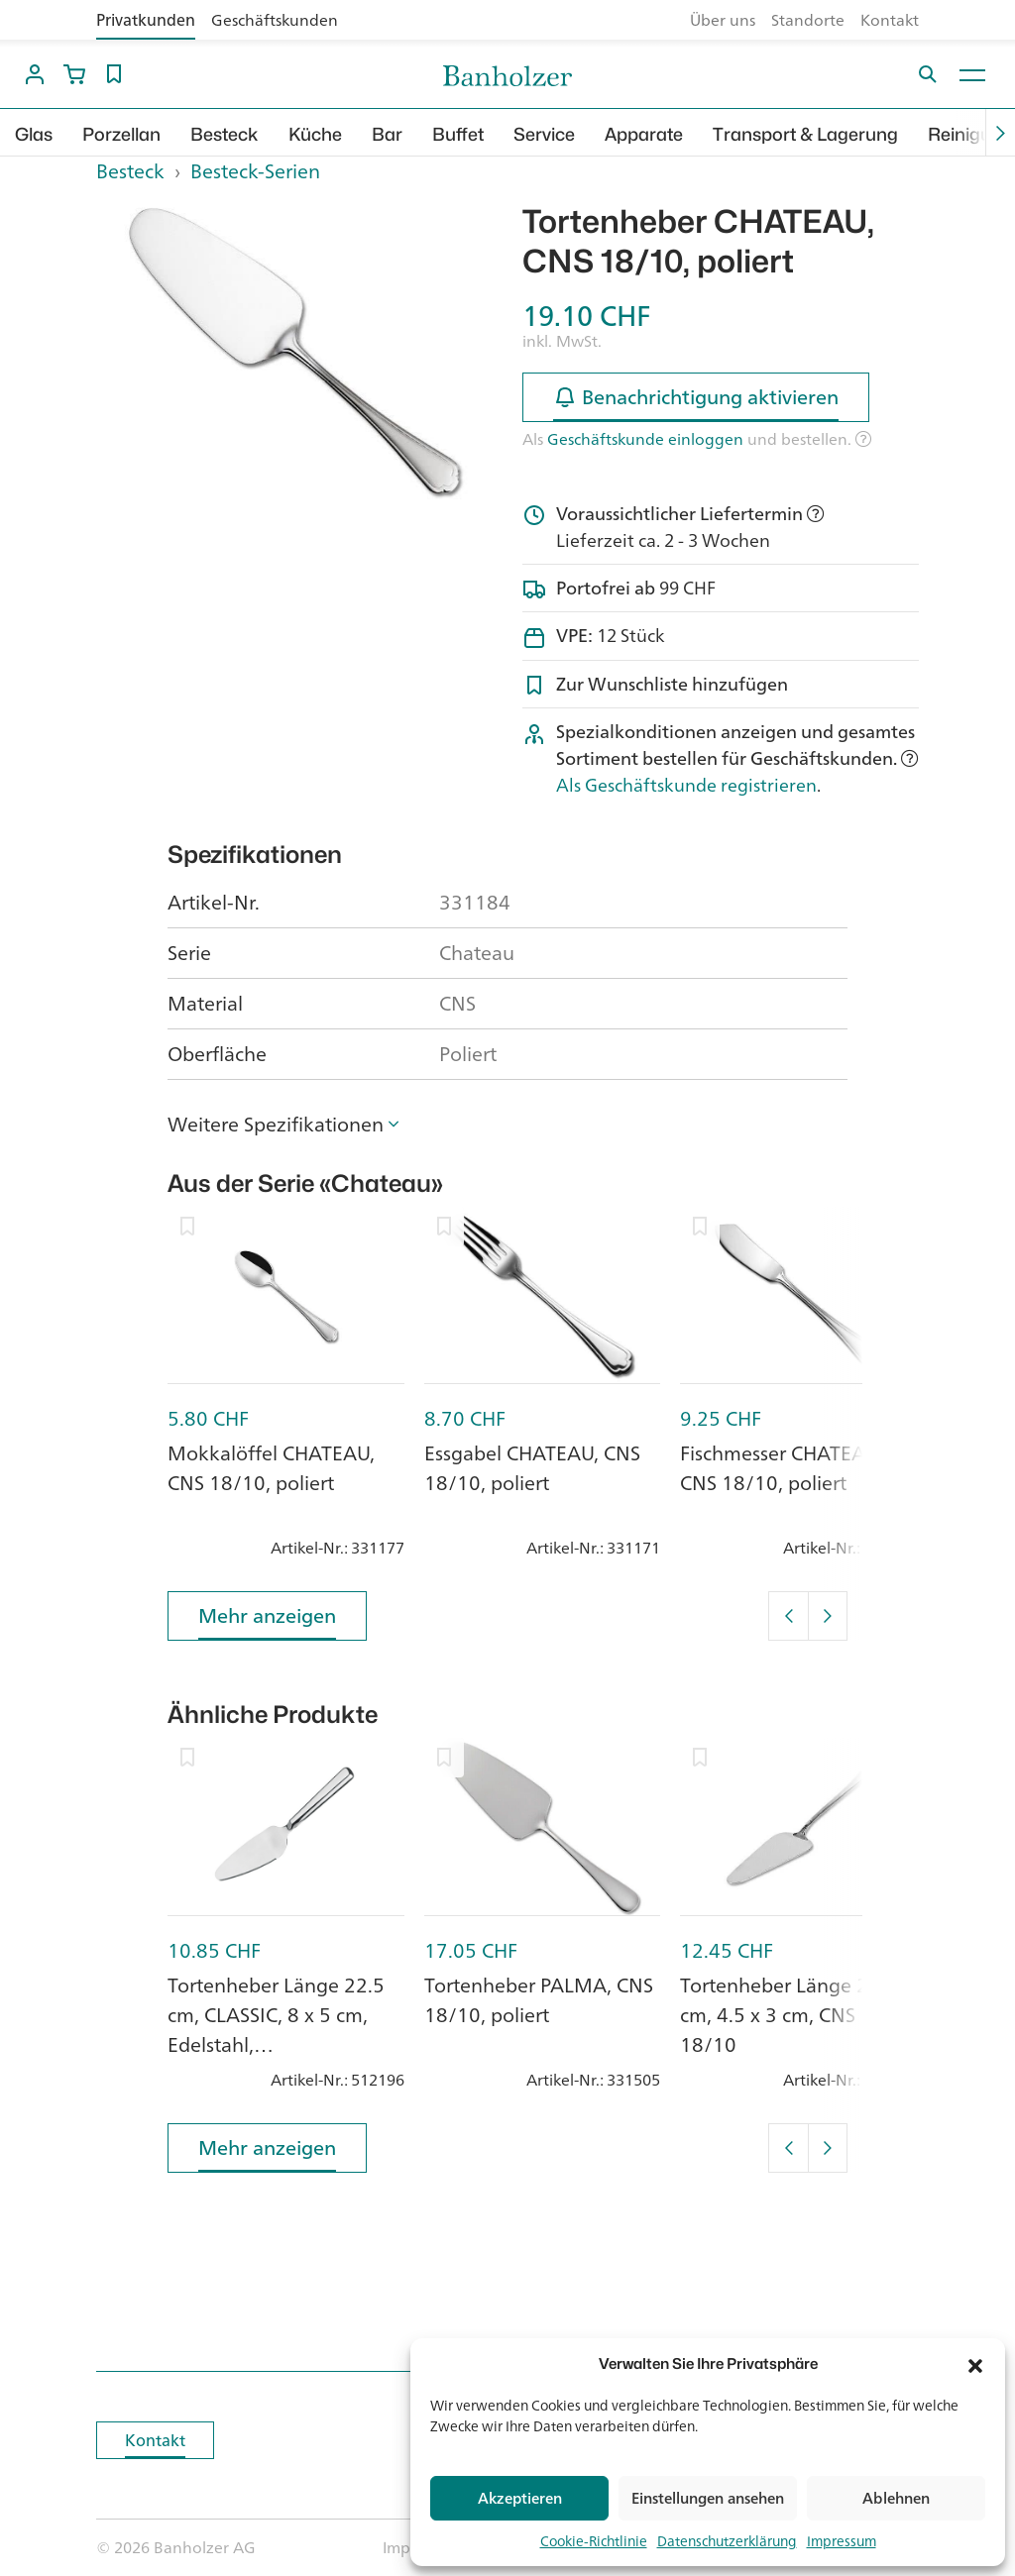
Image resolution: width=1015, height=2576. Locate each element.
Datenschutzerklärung (727, 2540)
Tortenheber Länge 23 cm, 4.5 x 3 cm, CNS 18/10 (780, 2015)
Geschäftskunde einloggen (645, 439)
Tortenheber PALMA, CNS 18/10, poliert (538, 2000)
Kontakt (889, 20)
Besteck (224, 134)
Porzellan (121, 134)
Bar (387, 134)
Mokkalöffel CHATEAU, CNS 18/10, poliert (271, 1468)
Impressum (841, 2540)
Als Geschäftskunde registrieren (686, 785)
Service (544, 134)
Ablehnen (896, 2498)
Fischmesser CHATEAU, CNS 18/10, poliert (781, 1468)
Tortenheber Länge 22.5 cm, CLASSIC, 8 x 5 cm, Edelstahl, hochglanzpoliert (276, 2030)
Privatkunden (145, 20)
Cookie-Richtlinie (593, 2540)
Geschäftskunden (274, 20)
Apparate (644, 134)
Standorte (808, 20)
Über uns (722, 20)
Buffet (458, 134)
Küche (315, 134)
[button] (975, 2364)
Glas (34, 134)
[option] (294, 350)
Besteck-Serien (255, 171)
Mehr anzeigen (267, 1619)
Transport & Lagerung (805, 134)
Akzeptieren (520, 2498)
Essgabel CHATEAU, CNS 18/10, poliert (532, 1468)
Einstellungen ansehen (707, 2498)
